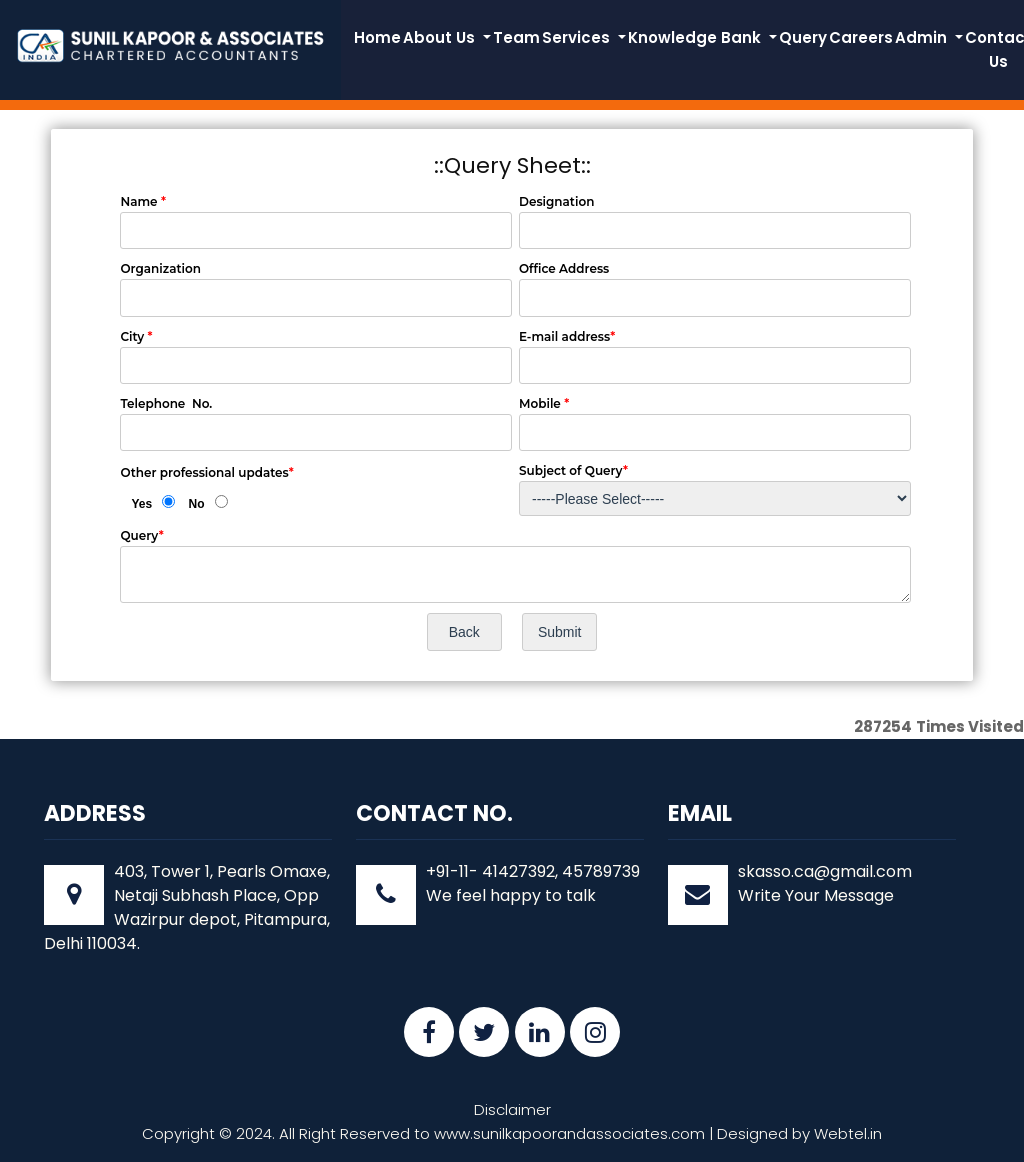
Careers (861, 37)
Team (516, 37)
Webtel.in (848, 1133)
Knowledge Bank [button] (696, 37)
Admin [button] (923, 37)
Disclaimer (512, 1109)
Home (377, 37)
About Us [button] (441, 37)
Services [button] (578, 37)
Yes (141, 504)
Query (803, 37)
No (197, 504)
